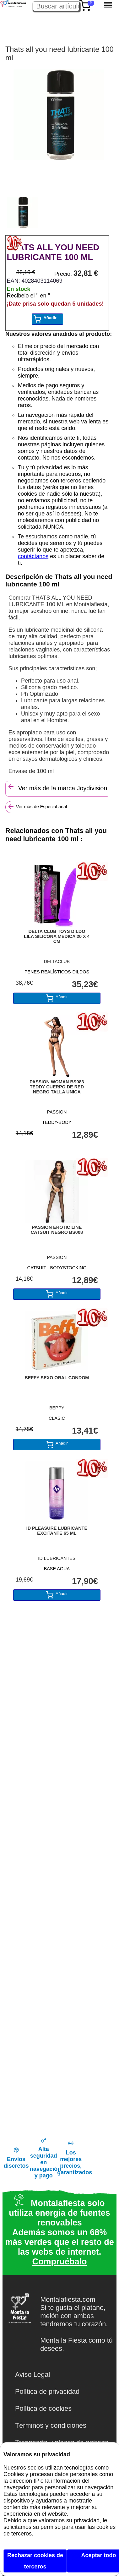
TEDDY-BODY (56, 1122)
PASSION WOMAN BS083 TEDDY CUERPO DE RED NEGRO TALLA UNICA (57, 1086)
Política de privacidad (47, 2391)
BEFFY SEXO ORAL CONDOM (56, 1377)
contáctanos (33, 556)
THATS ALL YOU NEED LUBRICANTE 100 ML (53, 252)
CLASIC (57, 1418)
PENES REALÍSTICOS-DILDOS (56, 971)
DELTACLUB (57, 961)
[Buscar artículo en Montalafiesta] (56, 6)
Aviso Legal (32, 2374)
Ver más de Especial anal (37, 806)
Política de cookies (43, 2408)
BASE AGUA (57, 1568)
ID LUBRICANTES (56, 1558)
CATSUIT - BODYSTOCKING (57, 1267)
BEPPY (56, 1407)
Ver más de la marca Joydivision (57, 787)
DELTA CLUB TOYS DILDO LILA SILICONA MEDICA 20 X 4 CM (57, 936)
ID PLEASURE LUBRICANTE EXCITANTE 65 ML (56, 1531)
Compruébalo (59, 2261)
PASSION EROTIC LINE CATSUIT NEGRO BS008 (57, 1230)
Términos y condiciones (50, 2425)
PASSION (57, 1111)
